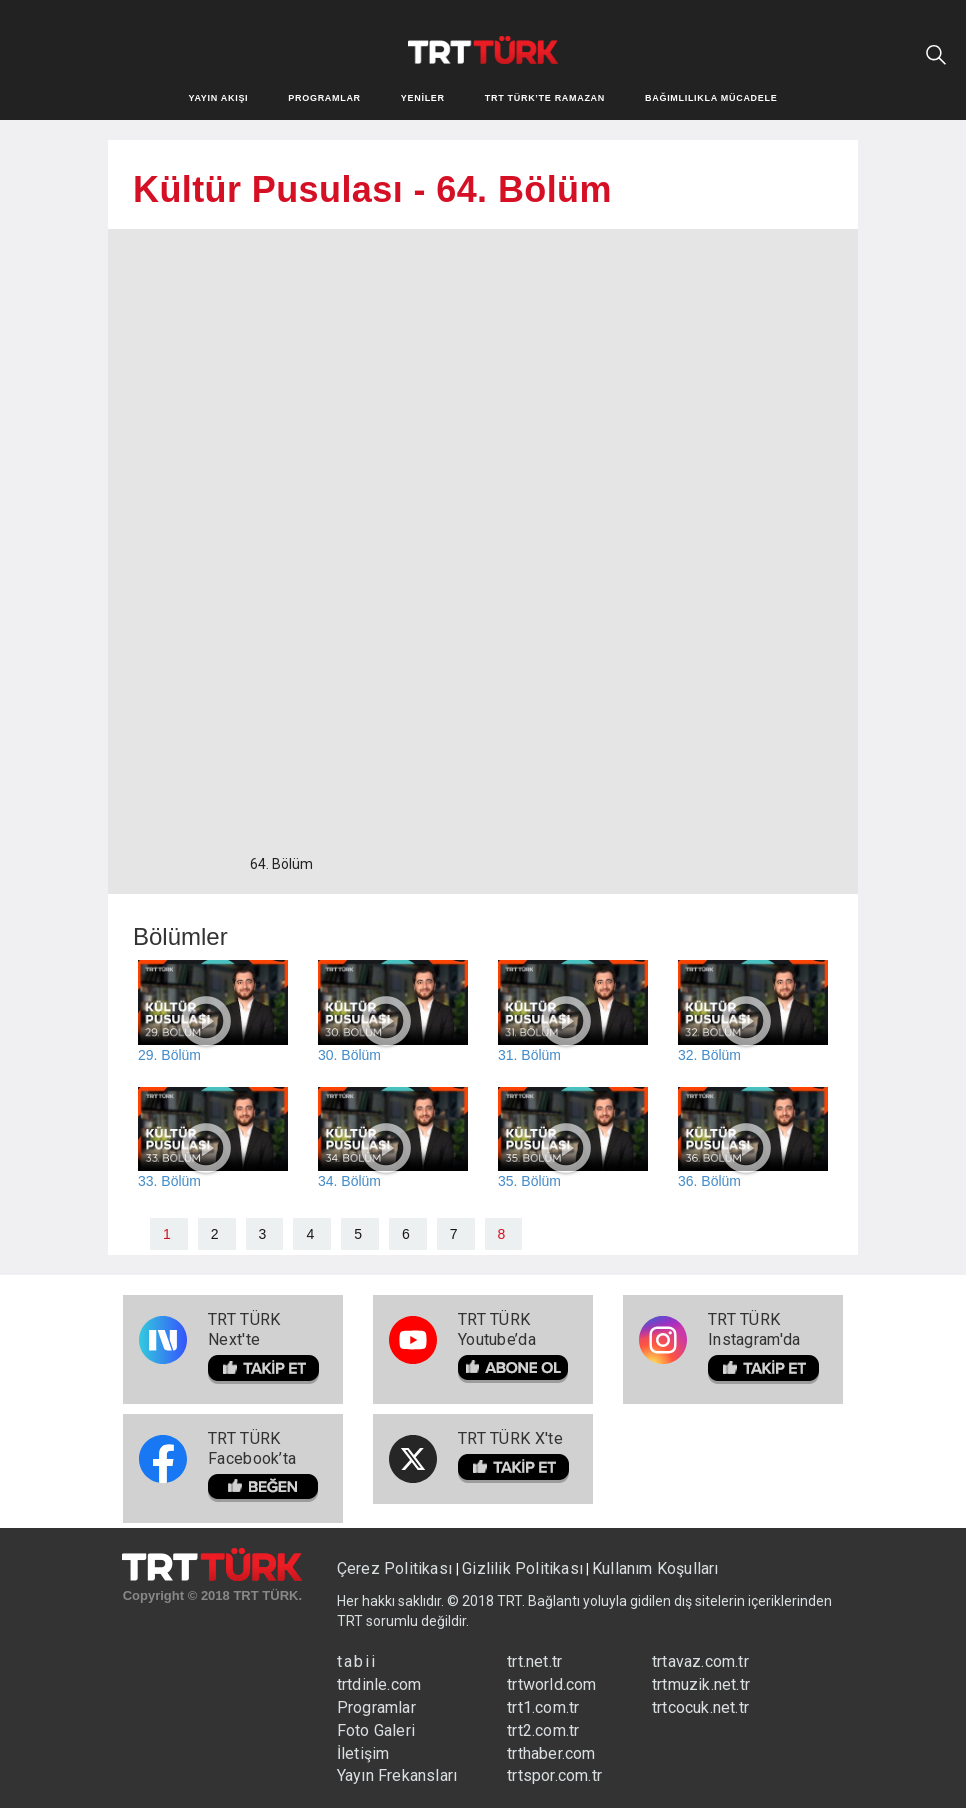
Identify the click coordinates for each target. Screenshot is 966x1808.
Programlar (376, 1707)
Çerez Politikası (396, 1568)
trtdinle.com (379, 1684)
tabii (357, 1661)
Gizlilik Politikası (522, 1568)
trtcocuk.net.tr (700, 1707)
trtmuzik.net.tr (701, 1684)
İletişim (363, 1753)
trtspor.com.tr (554, 1775)
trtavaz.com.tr (700, 1661)
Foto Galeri (376, 1730)
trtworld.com (551, 1684)
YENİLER (423, 98)
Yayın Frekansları (397, 1775)
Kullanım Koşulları (655, 1568)
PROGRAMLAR (324, 98)
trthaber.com (551, 1753)
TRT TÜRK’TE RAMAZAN (545, 98)
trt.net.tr (534, 1661)
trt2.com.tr (543, 1730)
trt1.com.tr (543, 1707)
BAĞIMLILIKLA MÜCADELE (711, 98)
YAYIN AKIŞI (219, 98)
